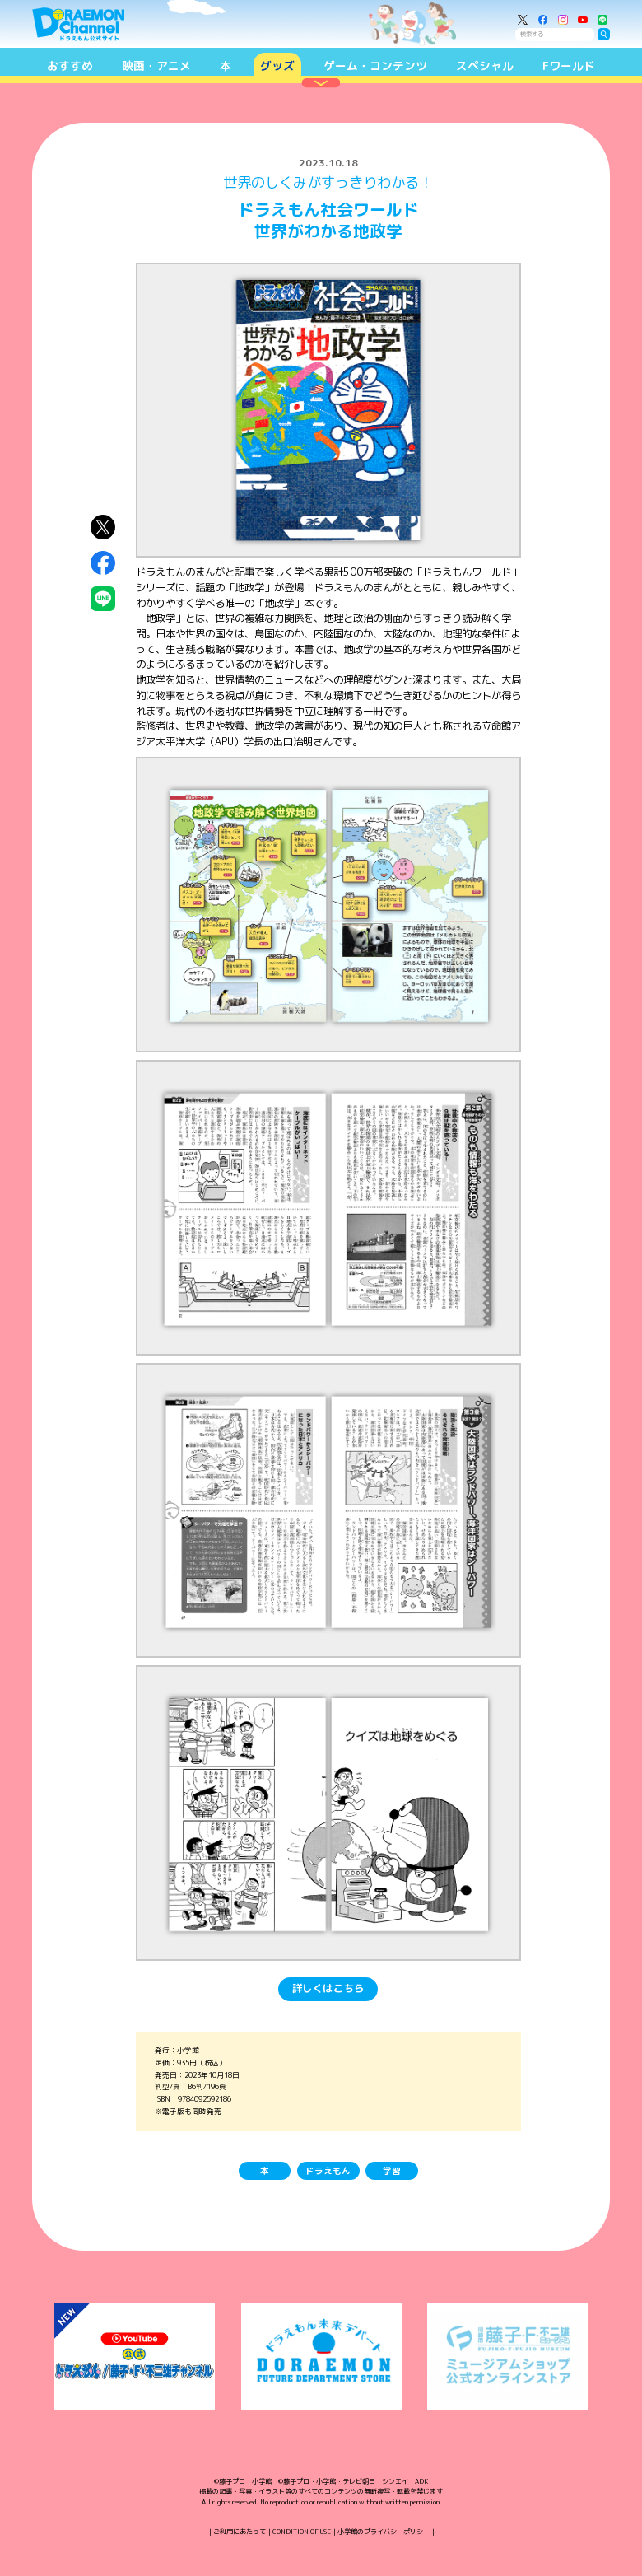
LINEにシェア (103, 598)
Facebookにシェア (103, 563)
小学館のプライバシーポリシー (383, 2531)
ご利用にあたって (239, 2531)
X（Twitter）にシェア (103, 528)
